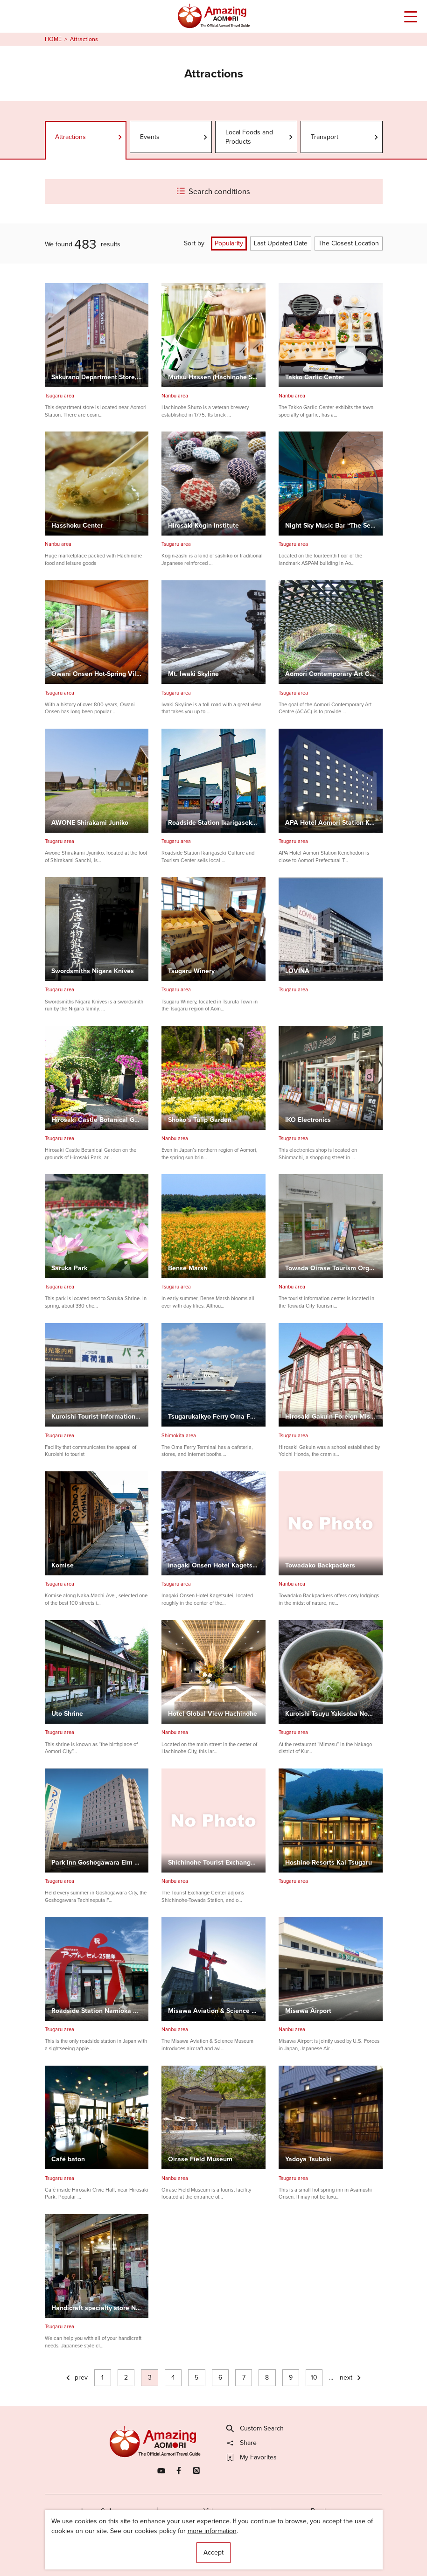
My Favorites (252, 2457)
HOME (53, 39)
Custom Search (255, 2428)
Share (242, 2443)
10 (314, 2377)
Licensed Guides (160, 2551)
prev (76, 2377)
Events (174, 137)
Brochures (326, 2511)
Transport (345, 137)
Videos (213, 2511)
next (351, 2377)
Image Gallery (100, 2511)
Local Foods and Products (259, 136)
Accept (213, 2552)
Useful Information (264, 2551)
